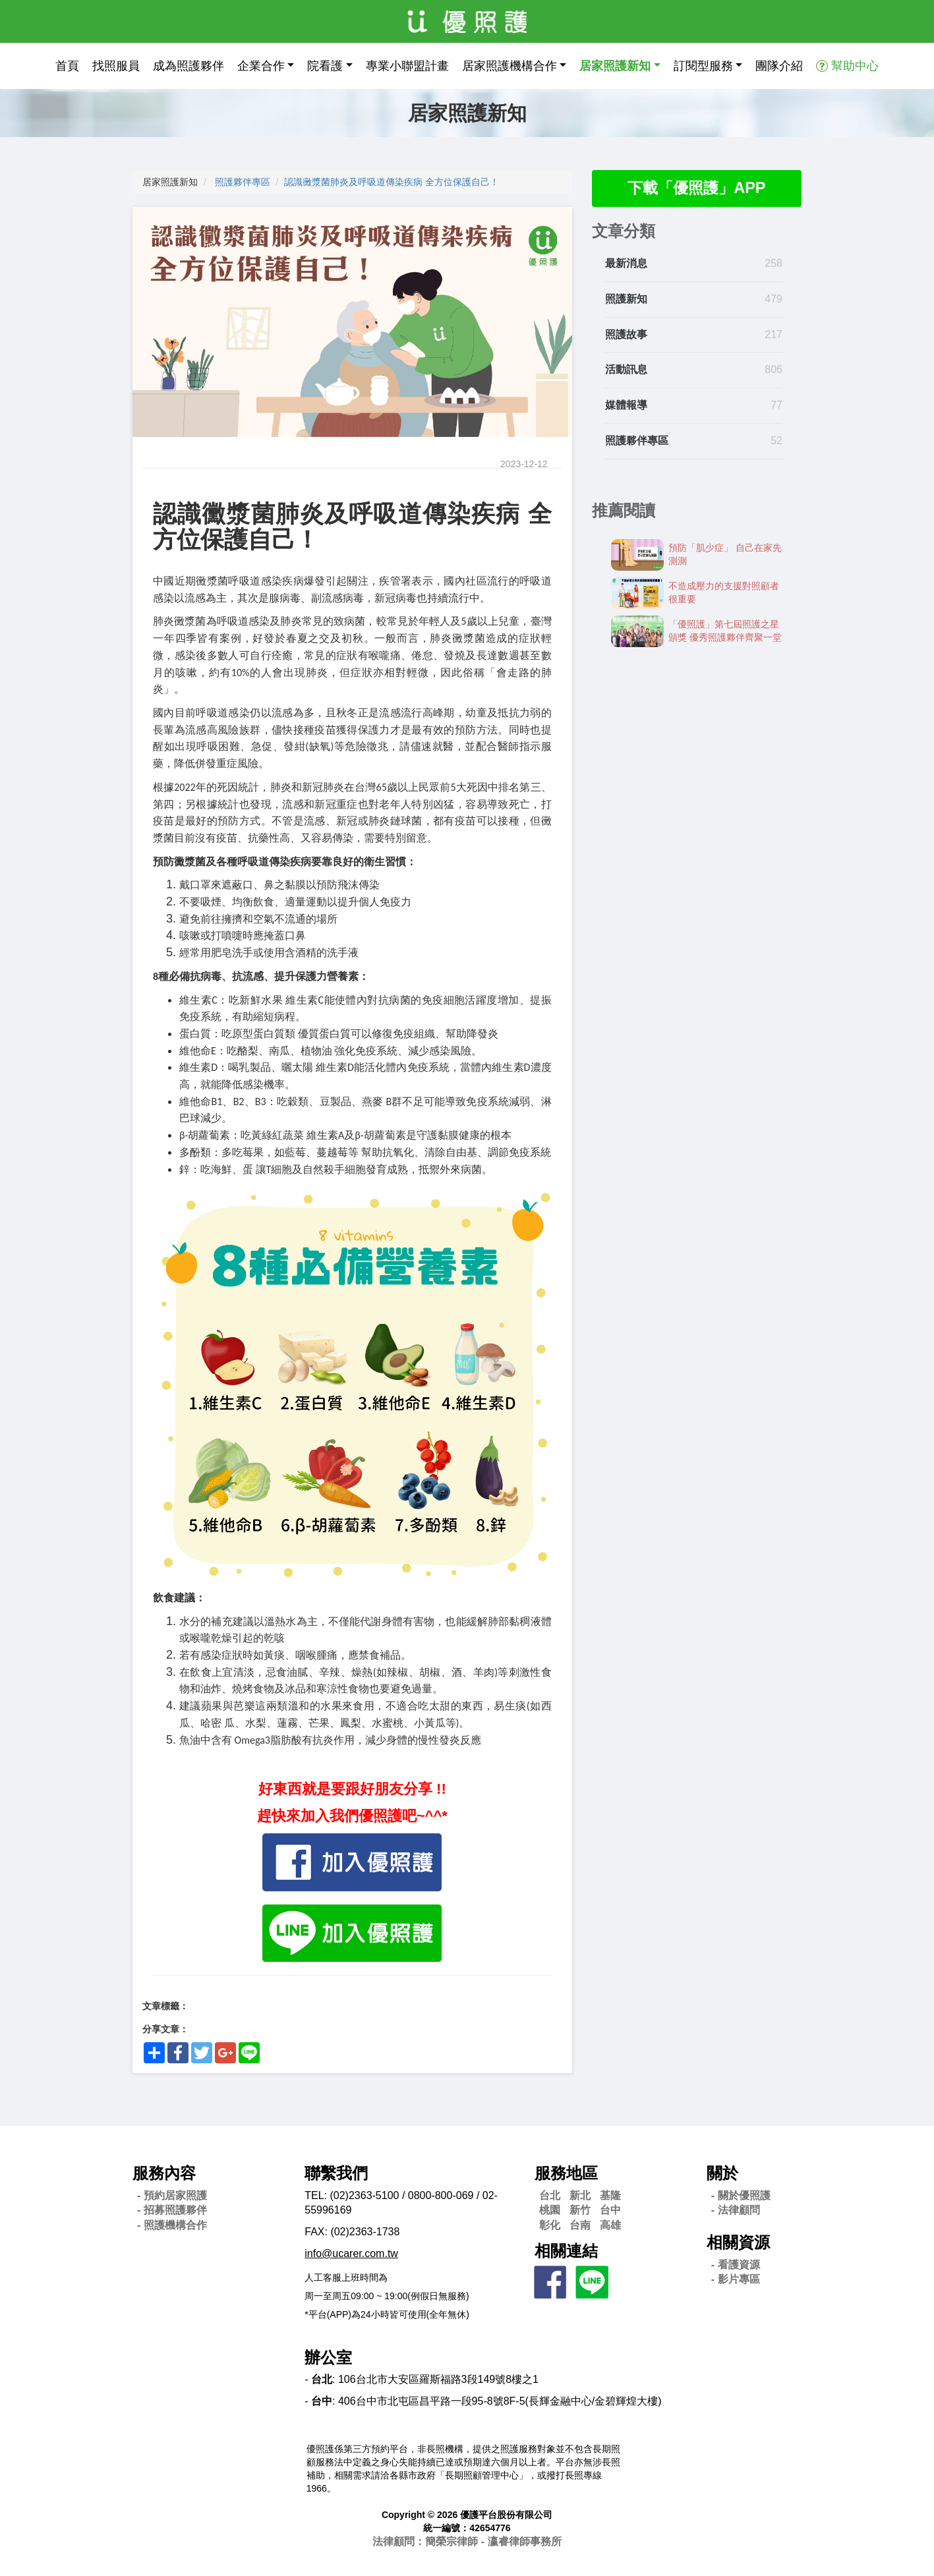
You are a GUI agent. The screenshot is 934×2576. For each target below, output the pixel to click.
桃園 (549, 2210)
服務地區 (566, 2173)
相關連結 (566, 2251)
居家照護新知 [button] (615, 65)
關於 (722, 2173)
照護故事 (626, 334)
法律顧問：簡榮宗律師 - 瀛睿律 (466, 2541)
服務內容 (164, 2173)
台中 (610, 2210)
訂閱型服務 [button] (703, 65)
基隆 (610, 2195)
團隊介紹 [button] (779, 65)
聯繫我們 (336, 2173)
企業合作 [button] (261, 65)
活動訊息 (626, 370)
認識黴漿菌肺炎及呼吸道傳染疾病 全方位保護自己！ (391, 182)
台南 (580, 2225)
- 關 (741, 2195)
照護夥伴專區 (242, 182)
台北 (549, 2195)
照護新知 (626, 299)
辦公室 (328, 2357)
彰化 (549, 2225)
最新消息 (626, 264)
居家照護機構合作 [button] (509, 65)
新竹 (580, 2210)
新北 (580, 2195)
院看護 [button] (325, 65)
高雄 (610, 2225)
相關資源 (738, 2242)
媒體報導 (626, 405)
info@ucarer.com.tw (351, 2253)
